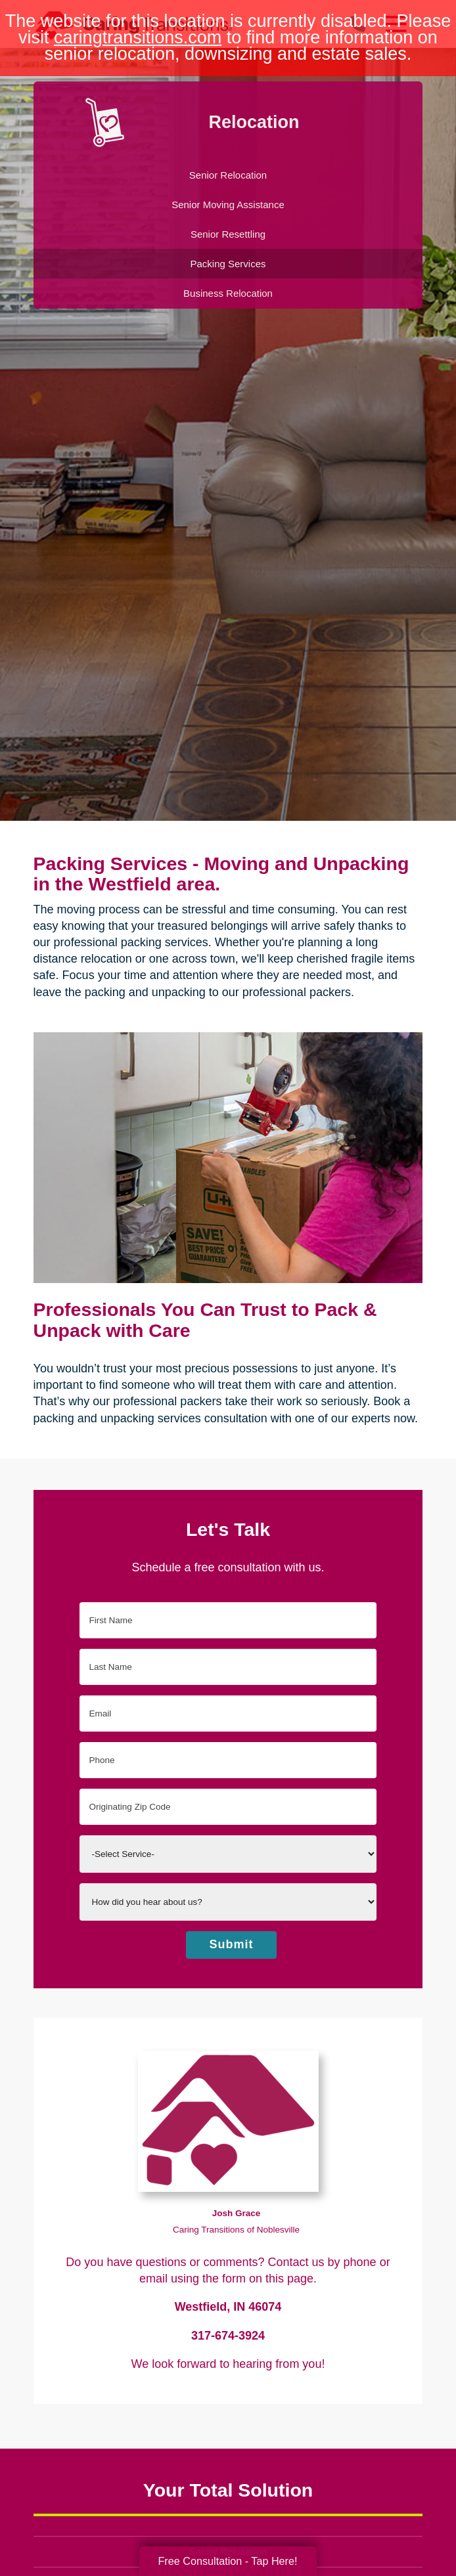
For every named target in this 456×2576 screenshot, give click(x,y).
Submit (232, 1944)
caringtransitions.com (137, 37)
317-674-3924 (228, 2335)
